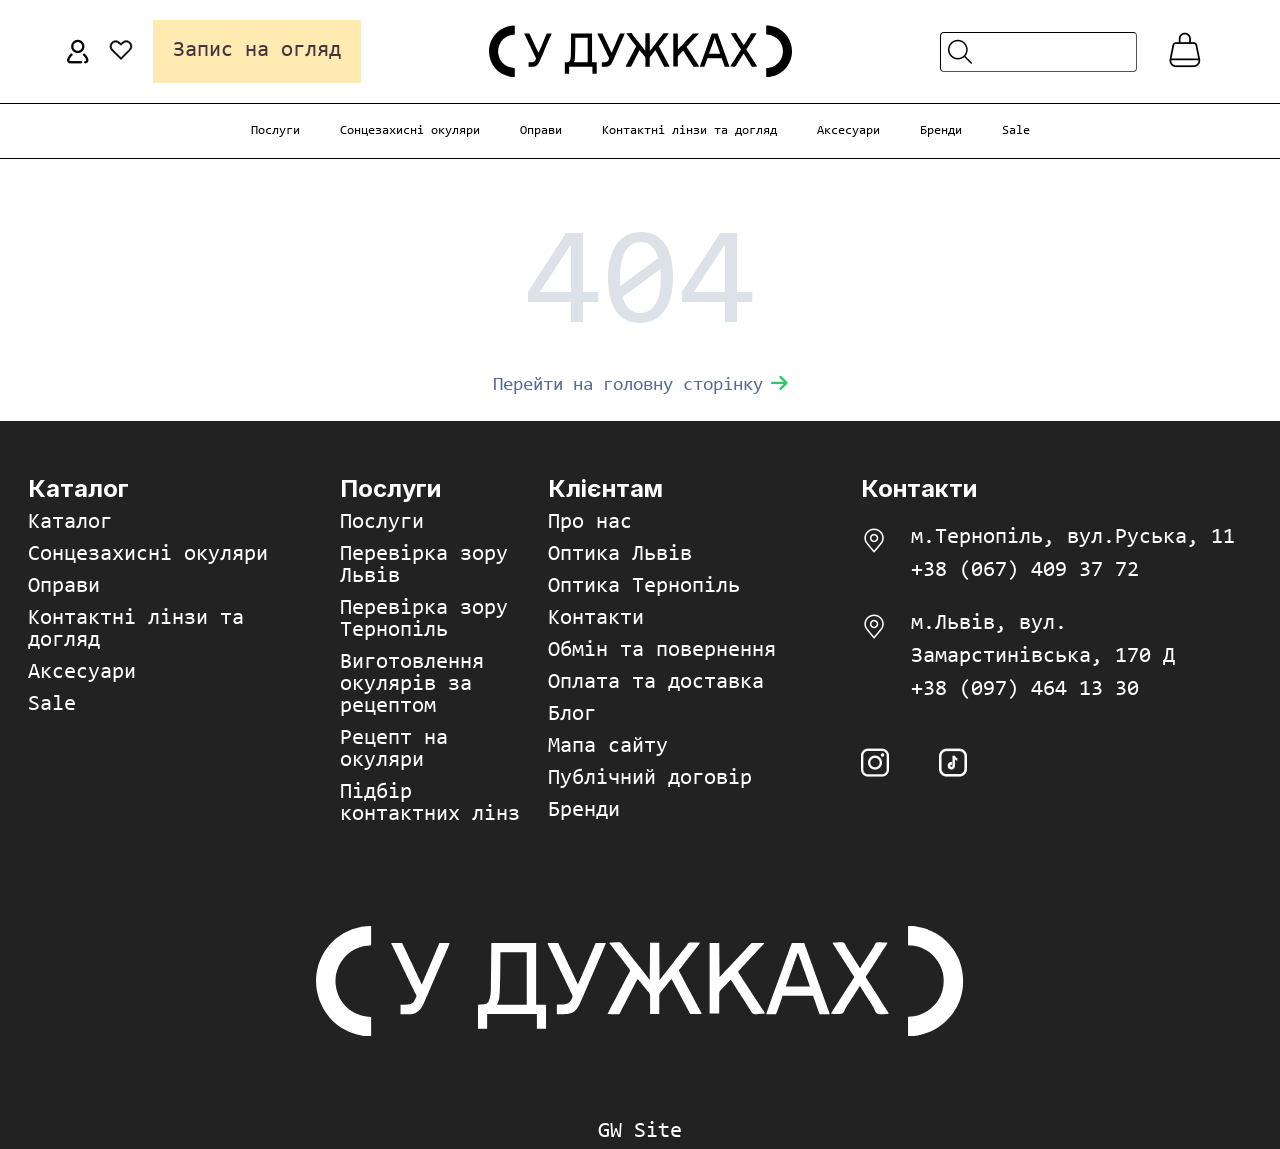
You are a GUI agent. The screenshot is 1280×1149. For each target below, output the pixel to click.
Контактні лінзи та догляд (689, 130)
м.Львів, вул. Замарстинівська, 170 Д (1043, 640)
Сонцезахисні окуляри (410, 130)
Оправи (541, 130)
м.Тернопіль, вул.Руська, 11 (1073, 538)
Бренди (941, 130)
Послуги (275, 130)
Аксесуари (848, 130)
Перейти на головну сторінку (640, 385)
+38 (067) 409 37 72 (1025, 571)
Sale (1016, 130)
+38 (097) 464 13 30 (1025, 690)
